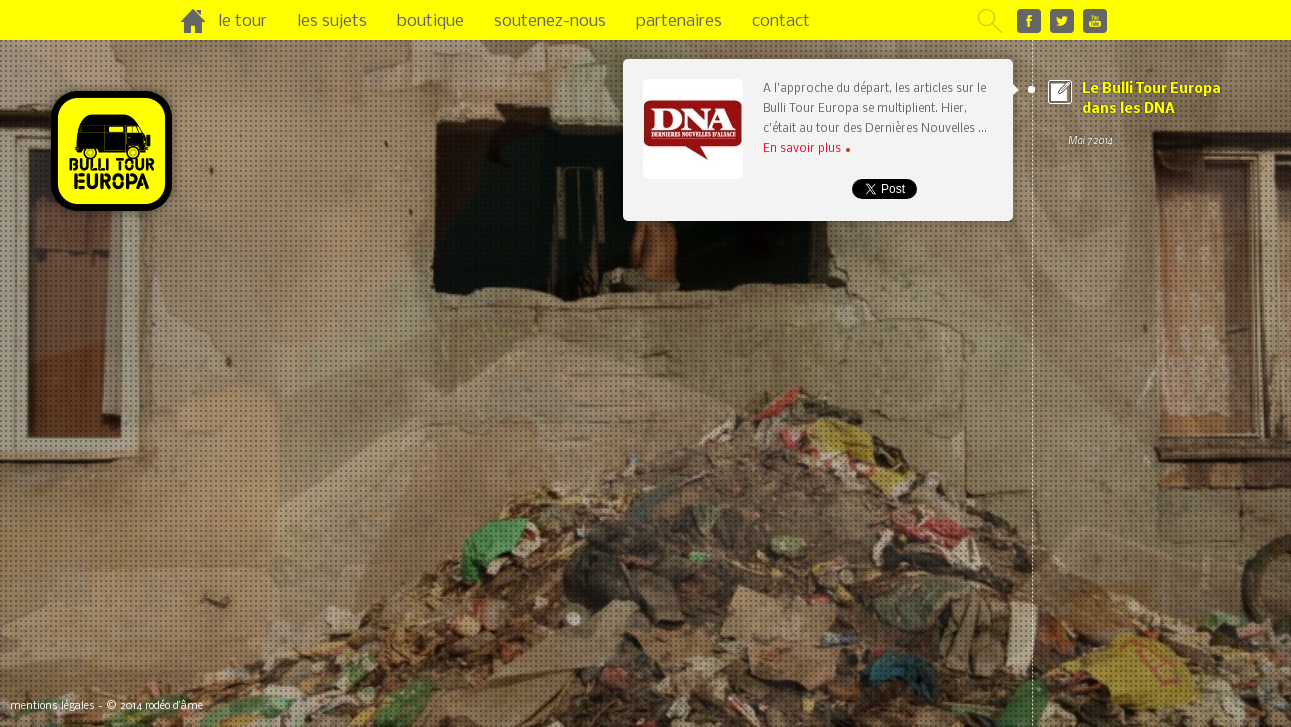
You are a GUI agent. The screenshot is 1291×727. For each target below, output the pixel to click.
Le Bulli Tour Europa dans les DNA (1153, 116)
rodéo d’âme (174, 706)
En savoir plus (806, 149)
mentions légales (52, 706)
